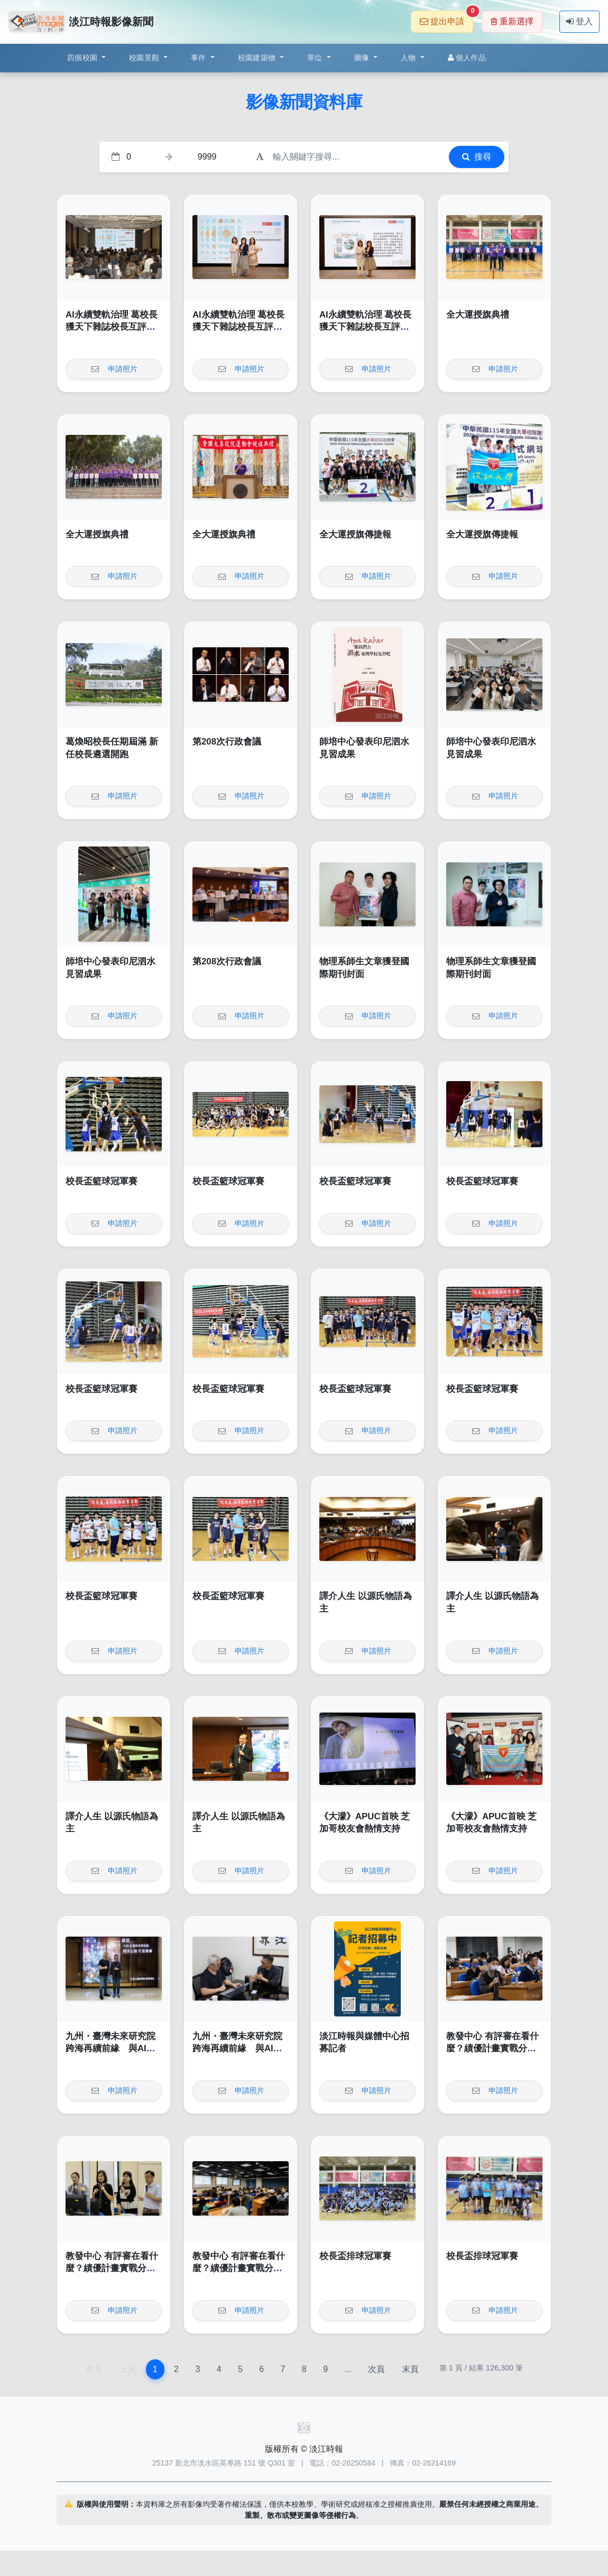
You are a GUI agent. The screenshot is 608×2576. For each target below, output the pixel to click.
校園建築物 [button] (258, 57)
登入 (579, 21)
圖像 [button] (363, 57)
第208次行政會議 (226, 742)
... (347, 2369)
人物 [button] (409, 57)
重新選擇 (512, 21)
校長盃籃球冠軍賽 (101, 1181)
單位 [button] (316, 57)
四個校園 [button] (83, 57)
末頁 (410, 2369)
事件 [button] (199, 57)
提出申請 (446, 18)
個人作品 (467, 57)
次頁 (376, 2369)
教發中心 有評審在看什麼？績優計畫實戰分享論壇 (492, 2048)
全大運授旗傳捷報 (355, 534)
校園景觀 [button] (145, 57)
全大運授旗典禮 (477, 315)
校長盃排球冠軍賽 (355, 2256)
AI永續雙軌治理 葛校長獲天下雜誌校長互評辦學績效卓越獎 (112, 327)
